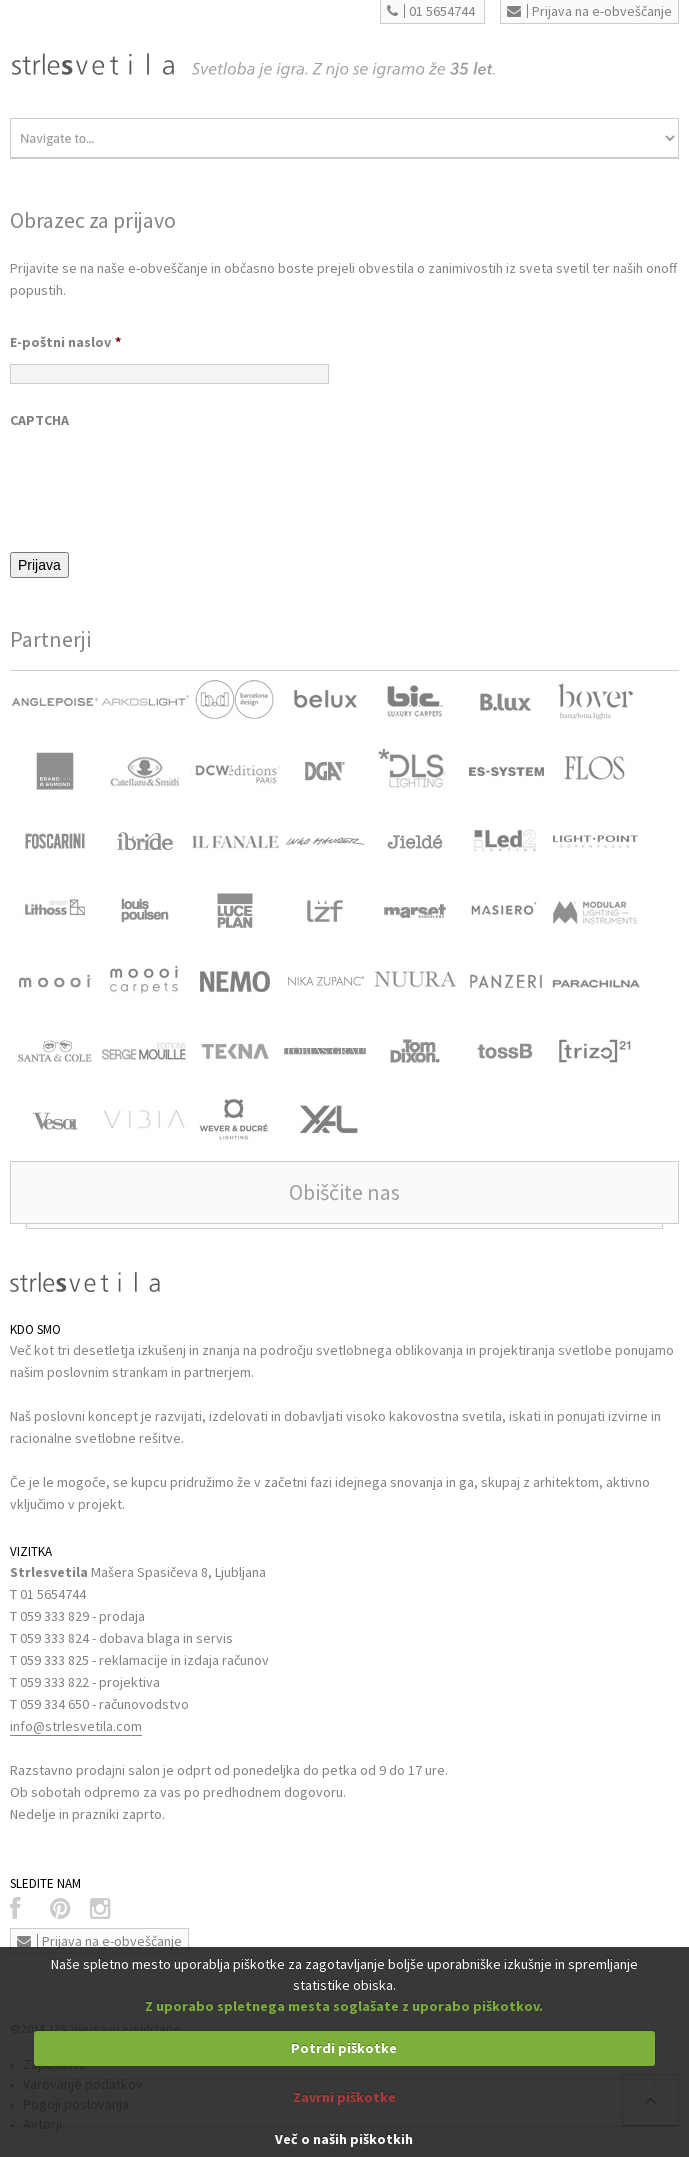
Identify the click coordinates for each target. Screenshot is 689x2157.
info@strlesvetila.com (76, 1726)
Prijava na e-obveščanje (589, 11)
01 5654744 (431, 11)
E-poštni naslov (65, 342)
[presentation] (162, 481)
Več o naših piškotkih (344, 2139)
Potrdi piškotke (344, 2048)
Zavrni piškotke (344, 2097)
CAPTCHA (39, 420)
